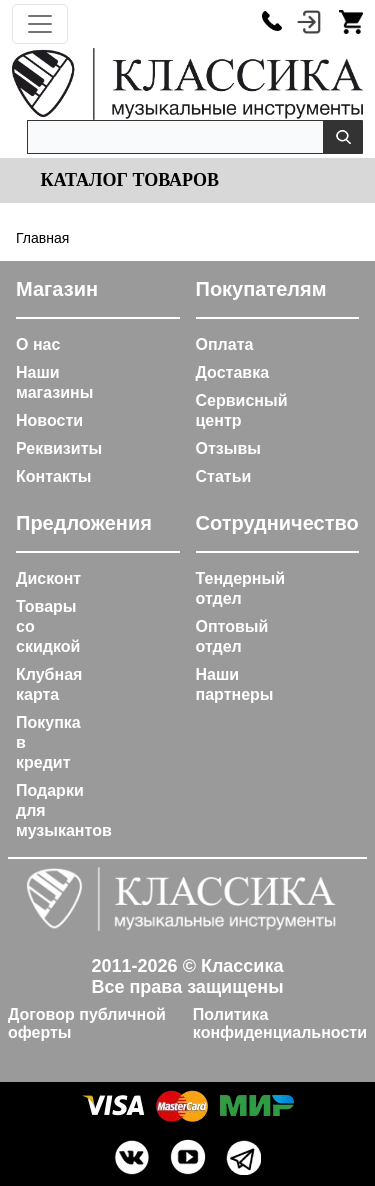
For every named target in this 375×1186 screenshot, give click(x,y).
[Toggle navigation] (40, 24)
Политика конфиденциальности (280, 1023)
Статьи (224, 476)
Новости (49, 420)
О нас (38, 344)
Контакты (53, 476)
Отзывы (228, 448)
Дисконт (48, 578)
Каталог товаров (127, 180)
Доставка (233, 372)
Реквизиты (59, 448)
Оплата (225, 344)
